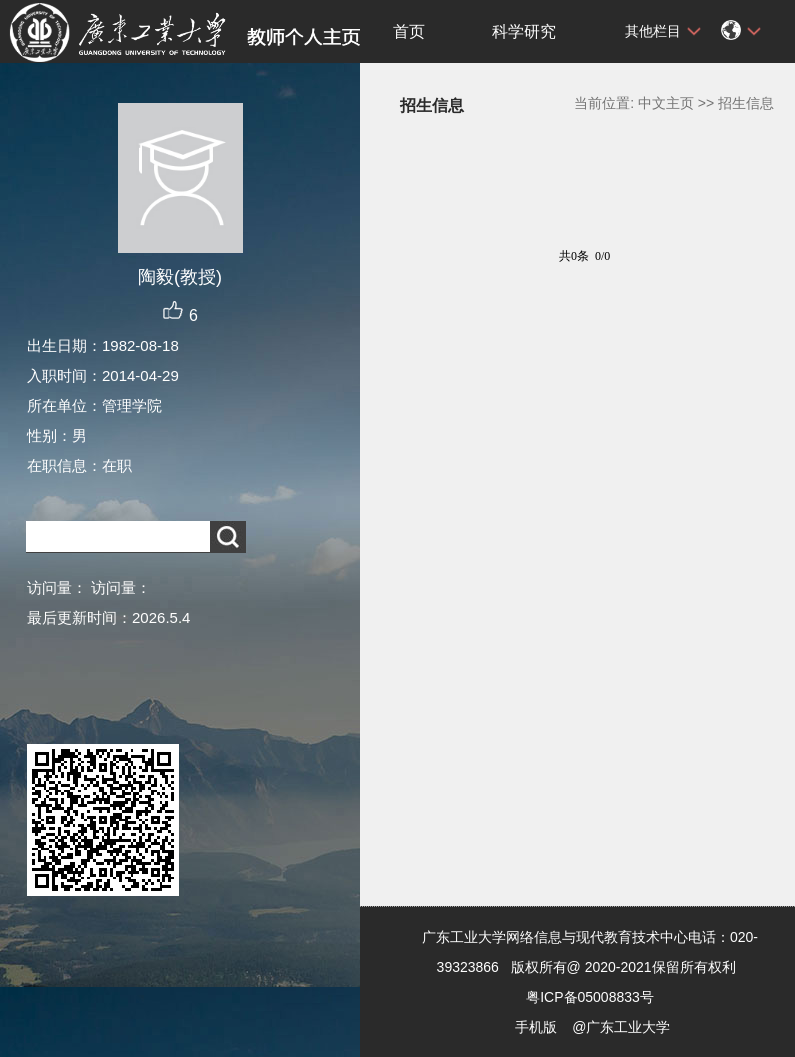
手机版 (536, 1027)
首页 (409, 31)
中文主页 (666, 103)
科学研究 (524, 31)
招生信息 (746, 103)
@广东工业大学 (621, 1027)
